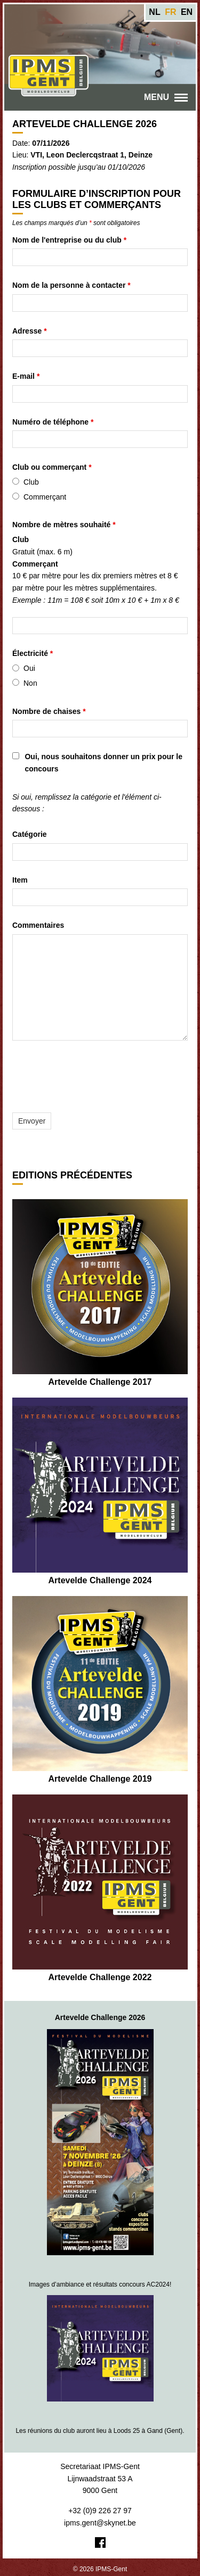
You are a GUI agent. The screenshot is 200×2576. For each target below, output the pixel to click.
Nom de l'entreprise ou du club (69, 240)
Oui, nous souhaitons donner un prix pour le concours (103, 762)
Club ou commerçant (52, 467)
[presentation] (93, 1078)
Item (20, 880)
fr (170, 11)
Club (31, 482)
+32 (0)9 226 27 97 (100, 2510)
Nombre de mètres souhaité (64, 524)
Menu (166, 97)
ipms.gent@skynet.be (100, 2523)
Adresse (29, 331)
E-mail (25, 376)
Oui (29, 668)
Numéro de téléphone (52, 422)
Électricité (32, 653)
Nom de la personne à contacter (71, 285)
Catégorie (29, 834)
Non (30, 683)
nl (154, 11)
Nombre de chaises (49, 711)
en (187, 11)
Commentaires (38, 925)
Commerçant (44, 497)
